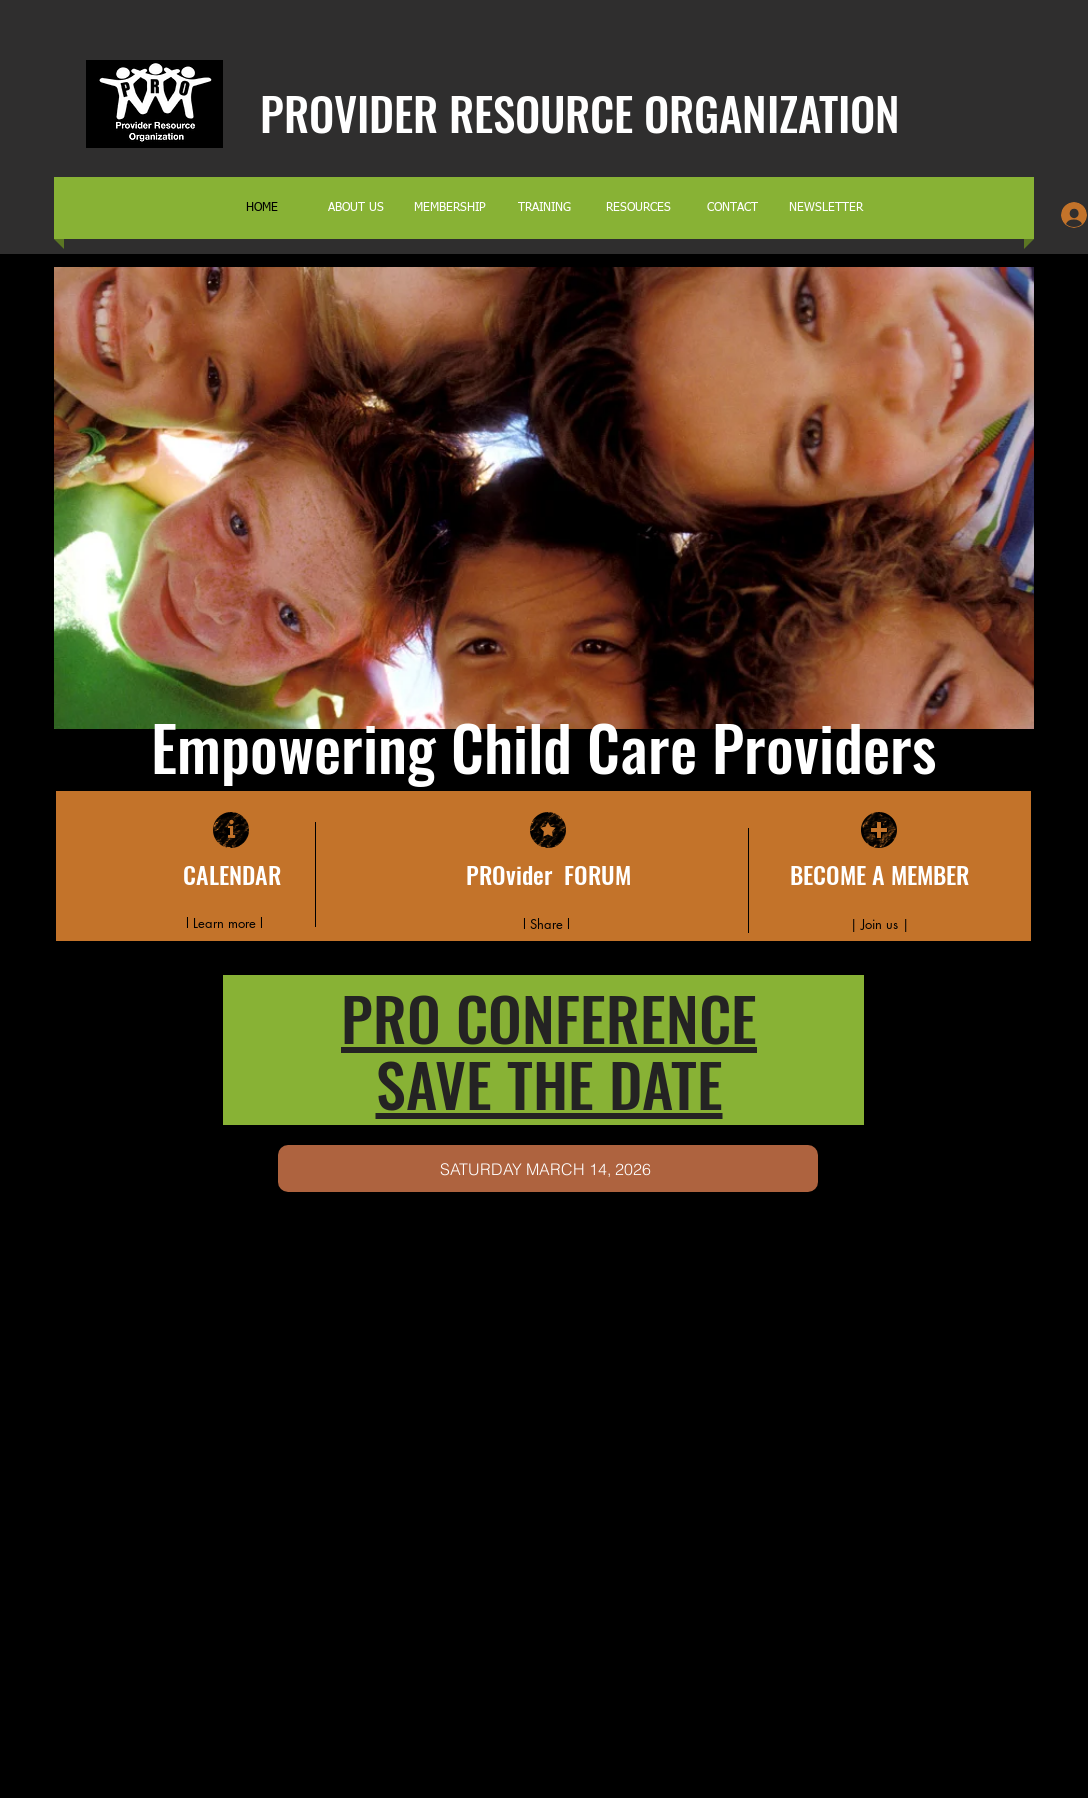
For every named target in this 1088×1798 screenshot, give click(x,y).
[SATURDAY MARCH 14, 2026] (548, 1168)
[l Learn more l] (224, 923)
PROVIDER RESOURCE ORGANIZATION (580, 112)
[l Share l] (546, 924)
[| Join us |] (879, 924)
